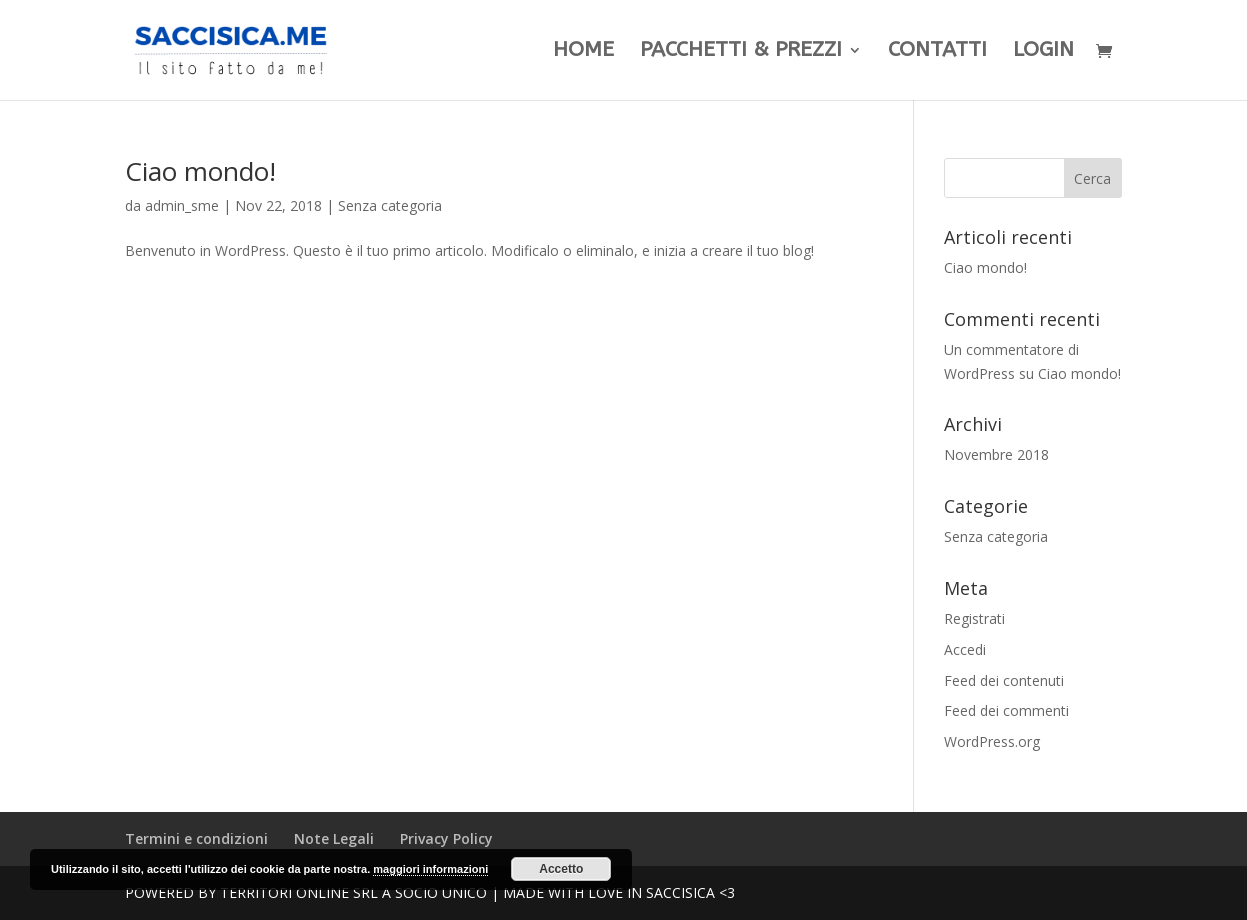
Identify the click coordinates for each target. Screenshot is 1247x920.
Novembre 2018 (996, 454)
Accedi (965, 649)
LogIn (1043, 52)
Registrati (974, 618)
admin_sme (182, 205)
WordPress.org (992, 741)
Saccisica (680, 892)
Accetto (561, 869)
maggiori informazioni (430, 869)
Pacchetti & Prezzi (741, 52)
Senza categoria (390, 205)
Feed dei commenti (1006, 710)
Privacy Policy (446, 838)
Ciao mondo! (200, 171)
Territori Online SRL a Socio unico (353, 892)
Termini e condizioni (196, 838)
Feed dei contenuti (1004, 680)
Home (583, 52)
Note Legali (334, 838)
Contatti (937, 52)
